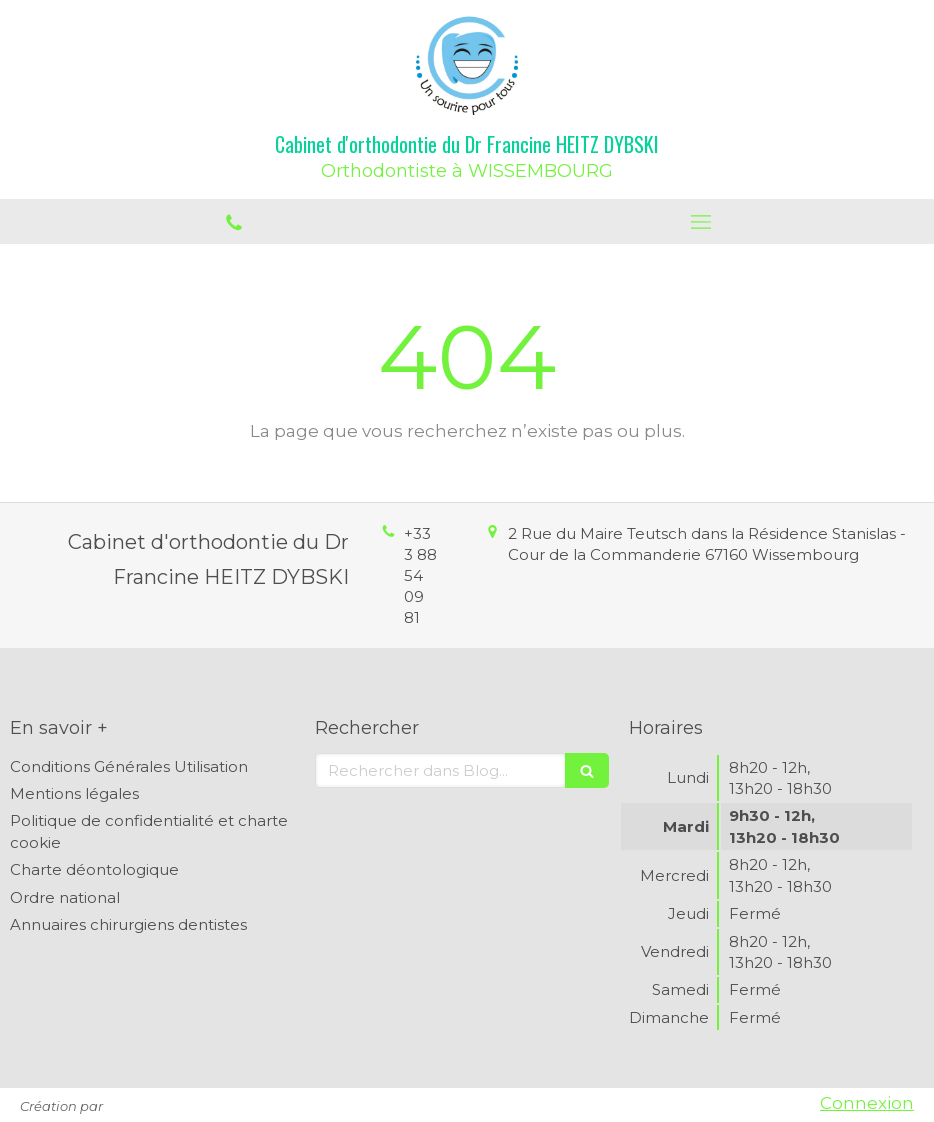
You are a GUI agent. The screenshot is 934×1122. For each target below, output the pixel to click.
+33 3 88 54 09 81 (420, 575)
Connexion (867, 1103)
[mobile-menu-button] (700, 222)
